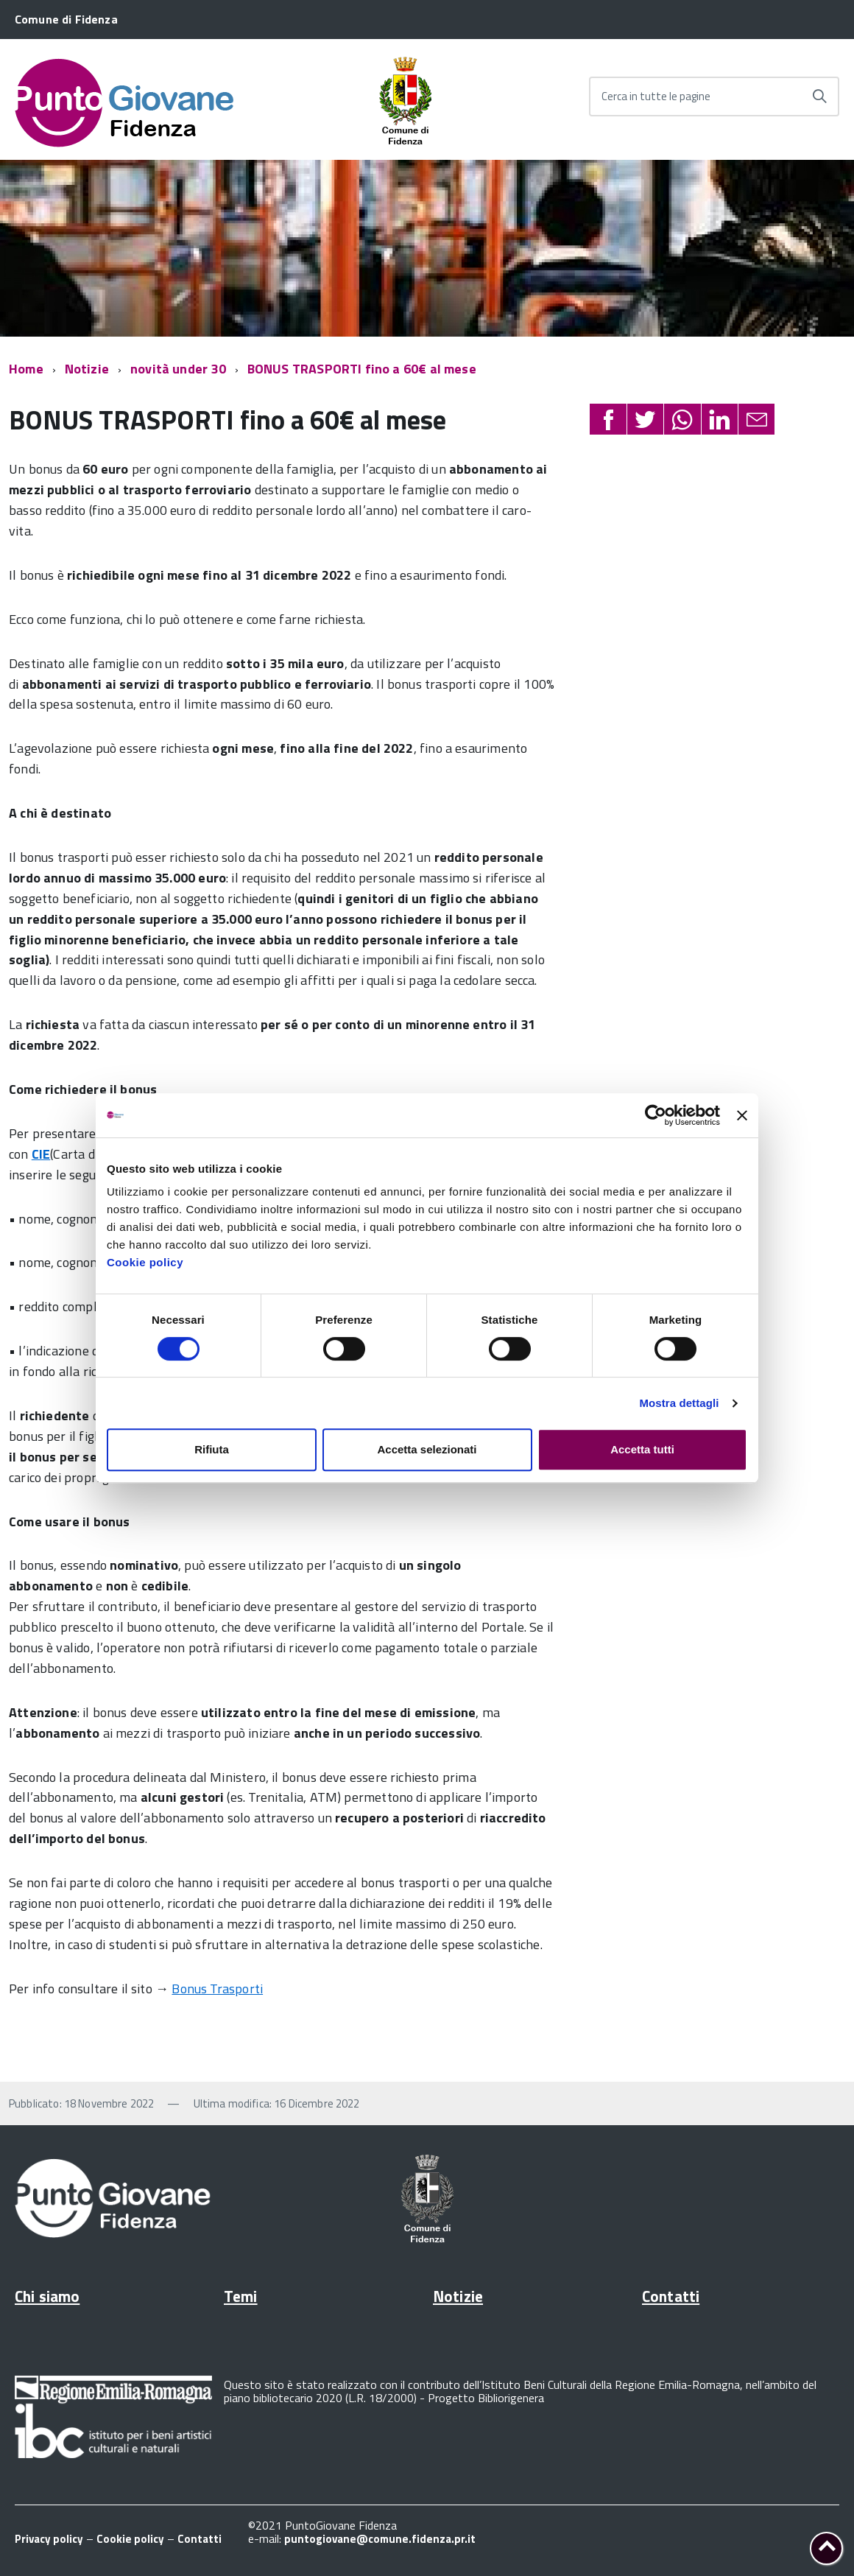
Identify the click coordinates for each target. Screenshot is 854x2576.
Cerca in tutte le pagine (655, 96)
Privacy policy (49, 2538)
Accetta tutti (642, 1449)
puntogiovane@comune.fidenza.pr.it (380, 2539)
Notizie (87, 369)
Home (26, 369)
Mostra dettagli (679, 1403)
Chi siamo (47, 2296)
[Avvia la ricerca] (819, 96)
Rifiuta (211, 1449)
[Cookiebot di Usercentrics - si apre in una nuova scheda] (655, 1115)
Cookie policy (145, 1262)
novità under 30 (178, 369)
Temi (241, 2296)
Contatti (670, 2296)
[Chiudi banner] (742, 1115)
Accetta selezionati (426, 1449)
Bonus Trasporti (217, 1988)
